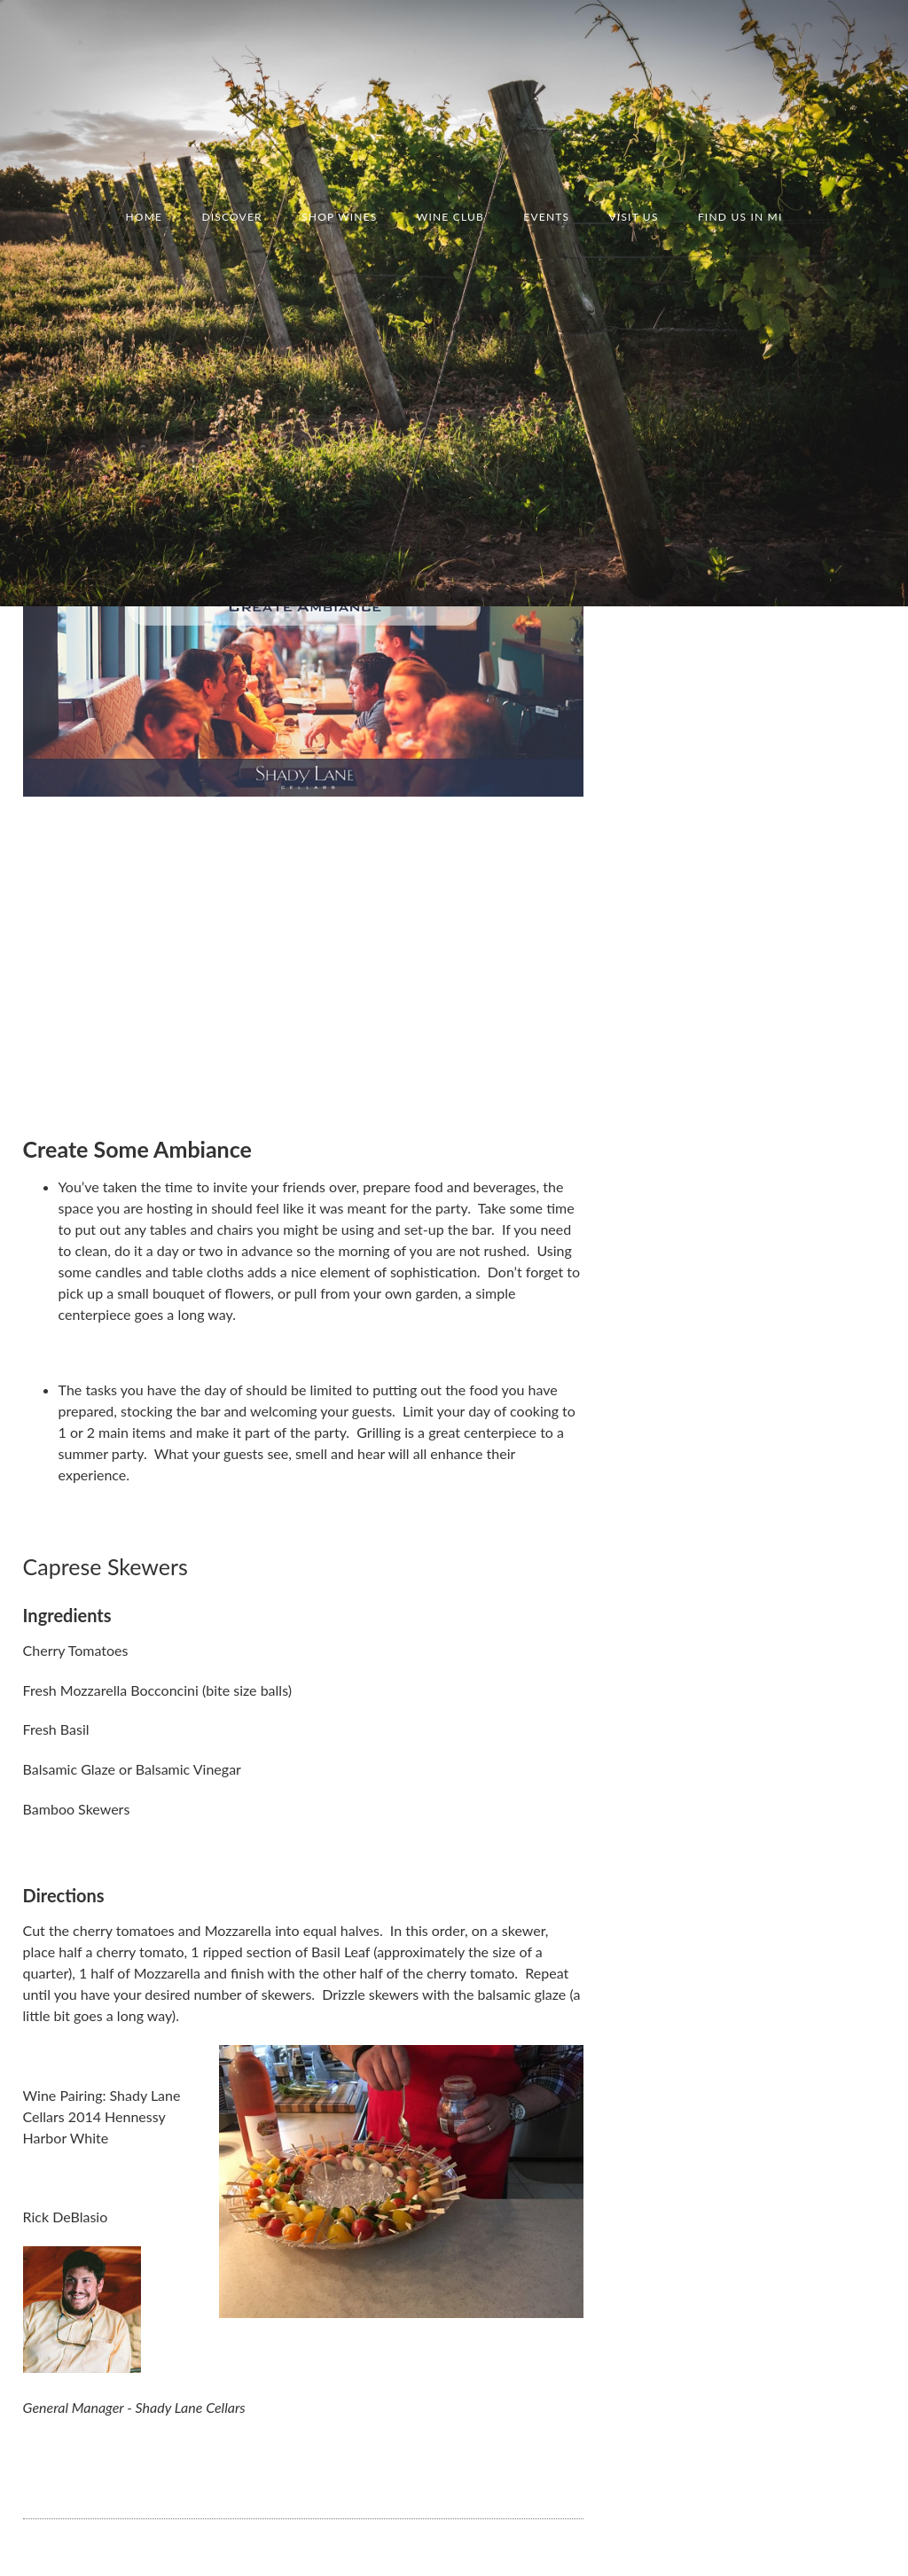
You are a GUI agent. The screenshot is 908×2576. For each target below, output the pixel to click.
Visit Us (634, 216)
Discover (231, 216)
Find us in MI (740, 216)
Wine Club (450, 216)
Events (546, 216)
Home (143, 216)
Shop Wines (339, 216)
